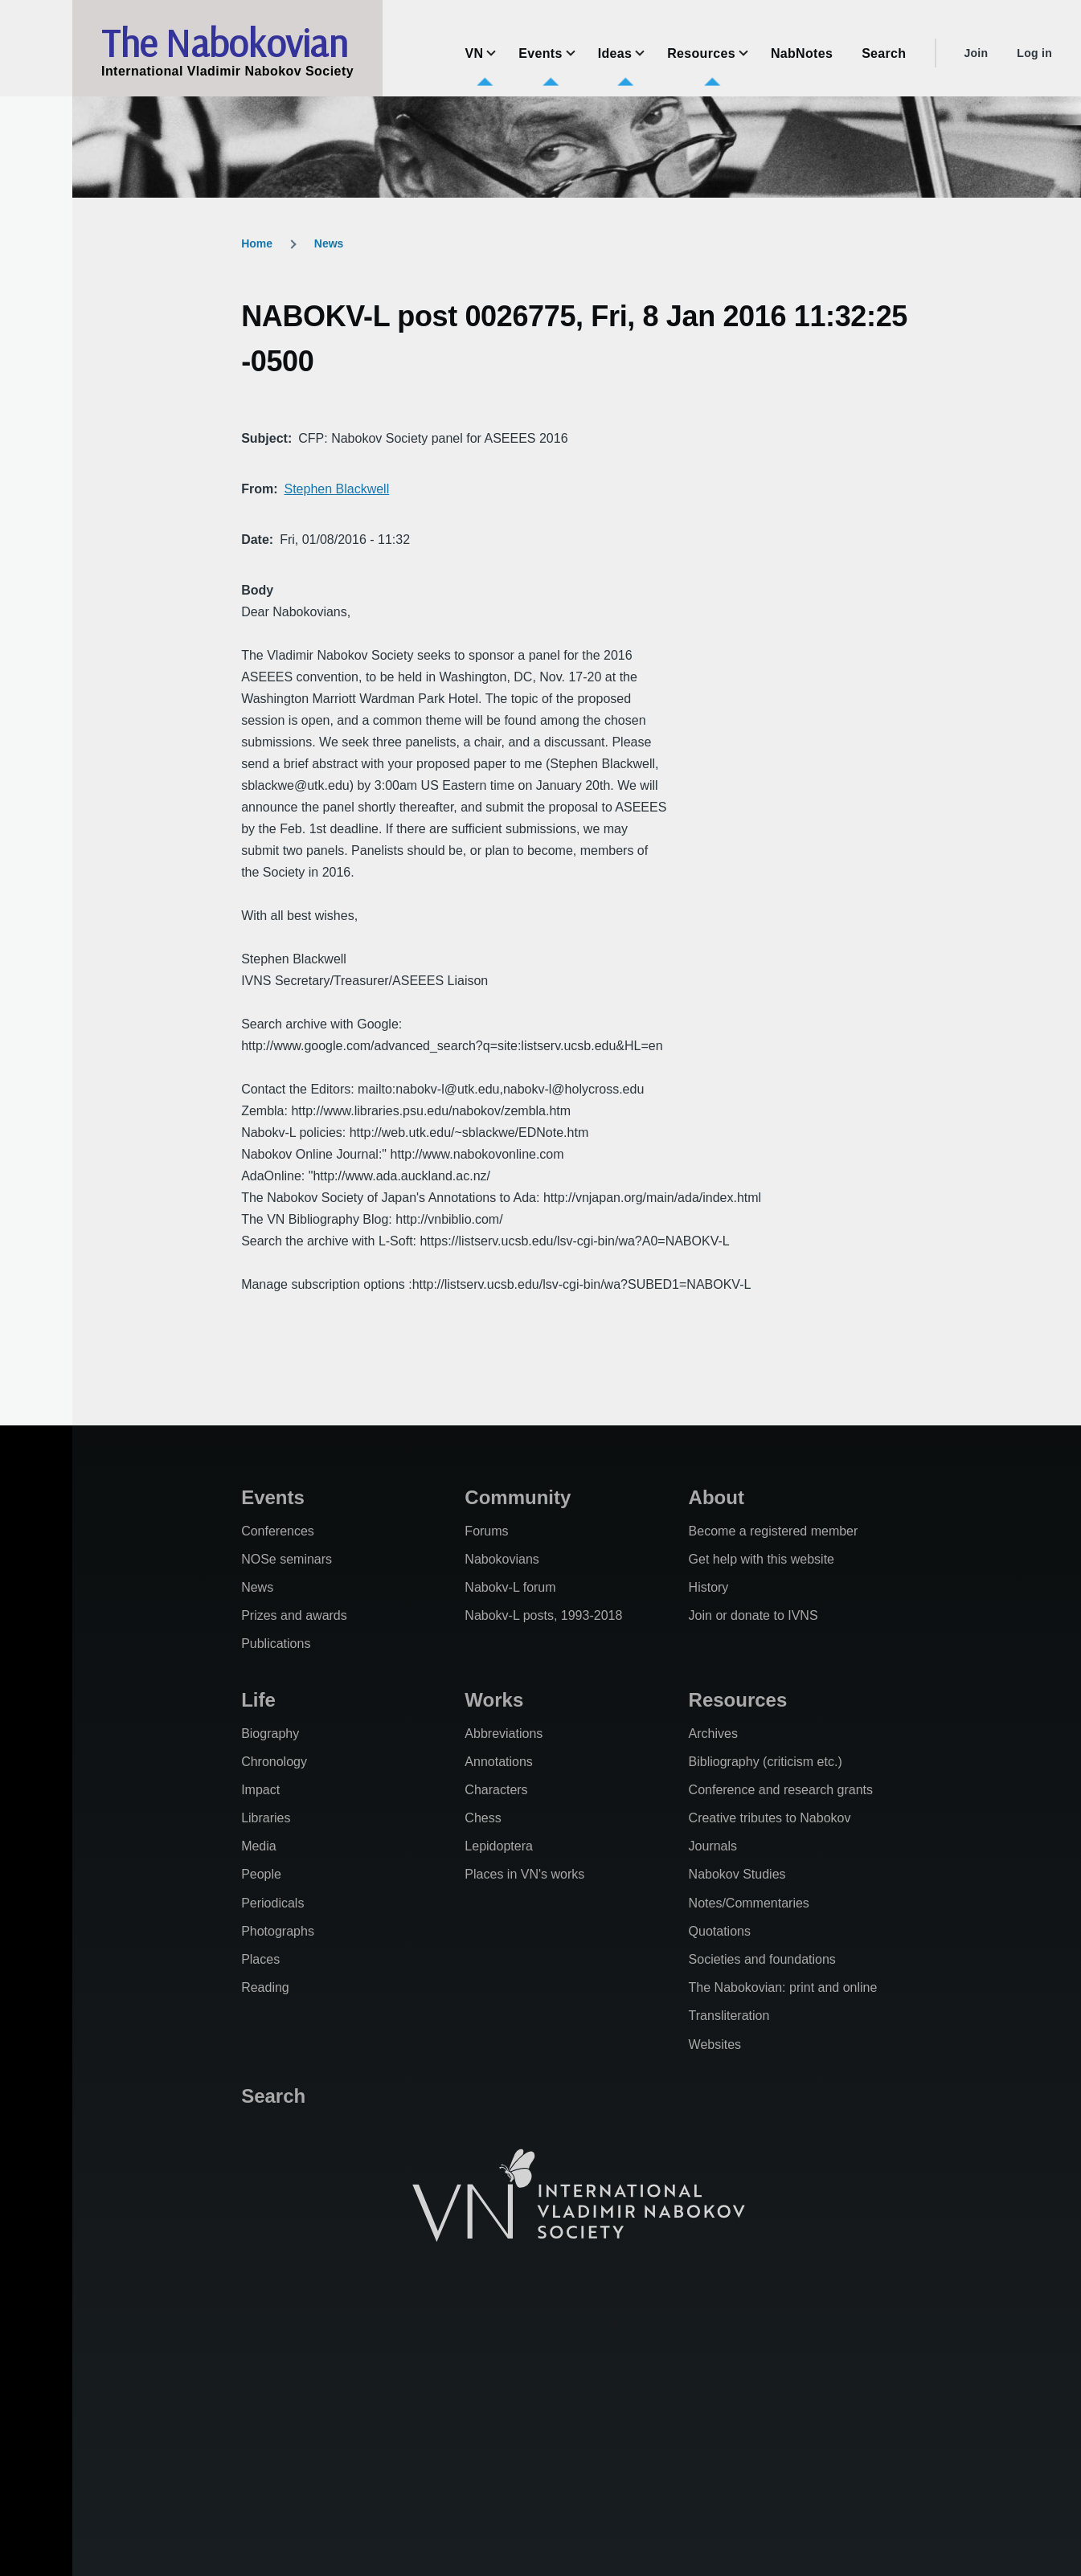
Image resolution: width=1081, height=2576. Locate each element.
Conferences (277, 1531)
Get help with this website (761, 1559)
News (329, 243)
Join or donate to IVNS (753, 1615)
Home (256, 243)
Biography (270, 1733)
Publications (275, 1643)
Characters (496, 1790)
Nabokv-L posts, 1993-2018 (543, 1615)
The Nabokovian (224, 42)
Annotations (499, 1761)
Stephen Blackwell (336, 489)
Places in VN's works (524, 1874)
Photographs (277, 1931)
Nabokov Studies (737, 1874)
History (709, 1587)
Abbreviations (504, 1733)
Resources (738, 1700)
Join (976, 53)
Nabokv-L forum (510, 1587)
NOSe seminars (286, 1559)
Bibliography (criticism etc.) (765, 1761)
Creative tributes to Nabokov (770, 1818)
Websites (715, 2044)
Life (258, 1700)
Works (494, 1700)
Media (258, 1846)
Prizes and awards (294, 1615)
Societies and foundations (762, 1959)
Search (273, 2096)
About (716, 1497)
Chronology (274, 1761)
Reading (265, 1987)
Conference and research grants (781, 1790)
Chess (483, 1818)
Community (518, 1497)
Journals (713, 1846)
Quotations (720, 1931)
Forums (486, 1531)
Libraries (265, 1818)
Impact (260, 1790)
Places (260, 1959)
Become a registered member (773, 1531)
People (261, 1874)
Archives (713, 1733)
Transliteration (729, 2015)
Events (273, 1497)
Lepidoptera (499, 1846)
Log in (1034, 53)
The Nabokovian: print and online (783, 1987)
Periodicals (272, 1903)
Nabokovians (502, 1559)
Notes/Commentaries (749, 1903)
